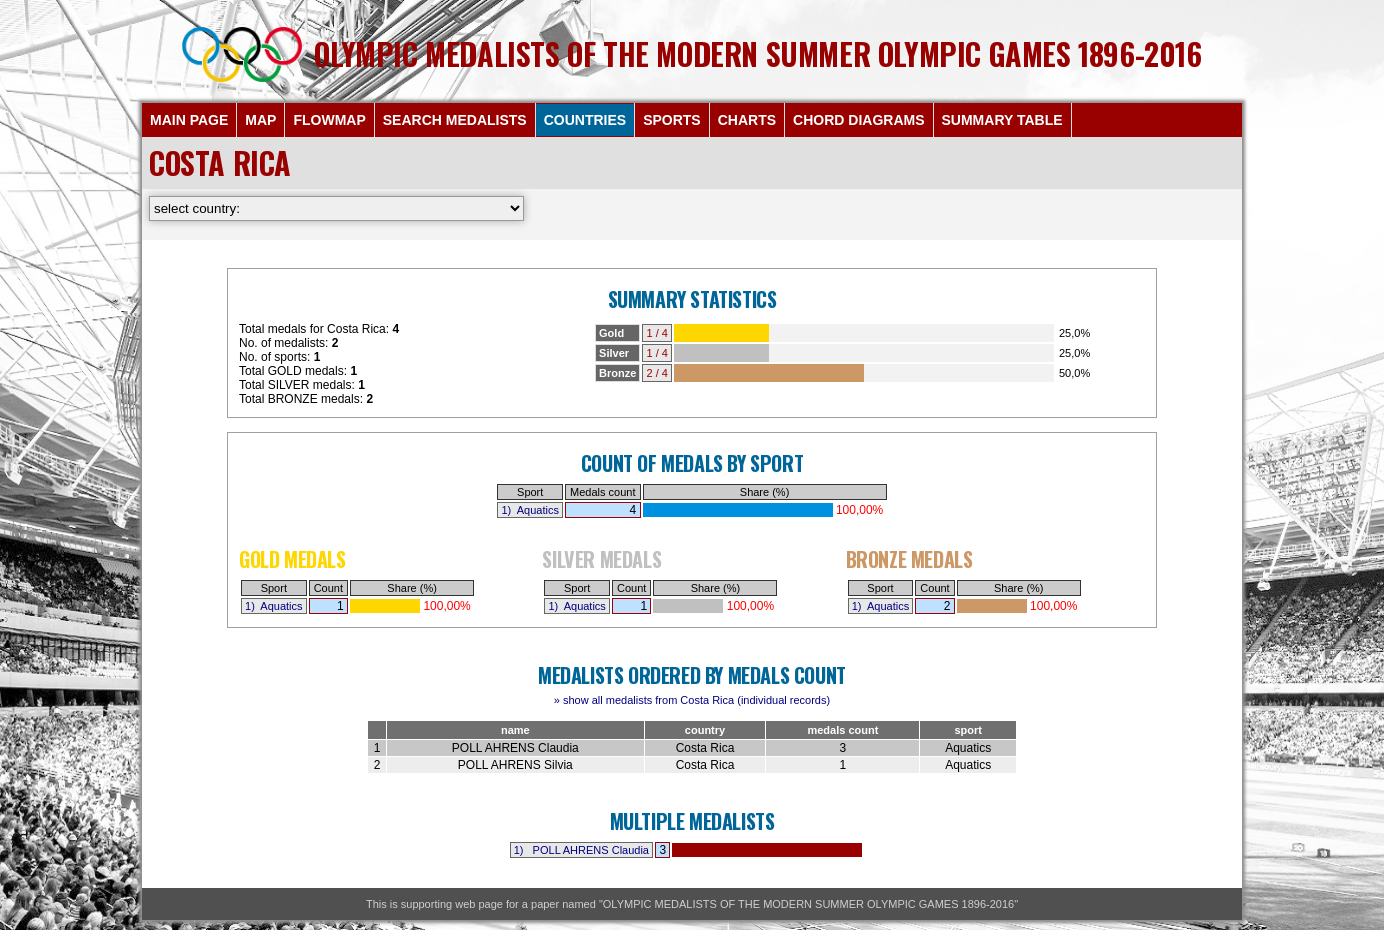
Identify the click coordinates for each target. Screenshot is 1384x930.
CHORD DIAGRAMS (858, 120)
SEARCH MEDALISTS (455, 120)
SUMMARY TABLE (1002, 120)
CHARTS (747, 120)
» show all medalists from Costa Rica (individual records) (692, 700)
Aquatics (538, 510)
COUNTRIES (585, 120)
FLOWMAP (329, 120)
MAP (260, 120)
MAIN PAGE (189, 120)
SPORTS (672, 120)
